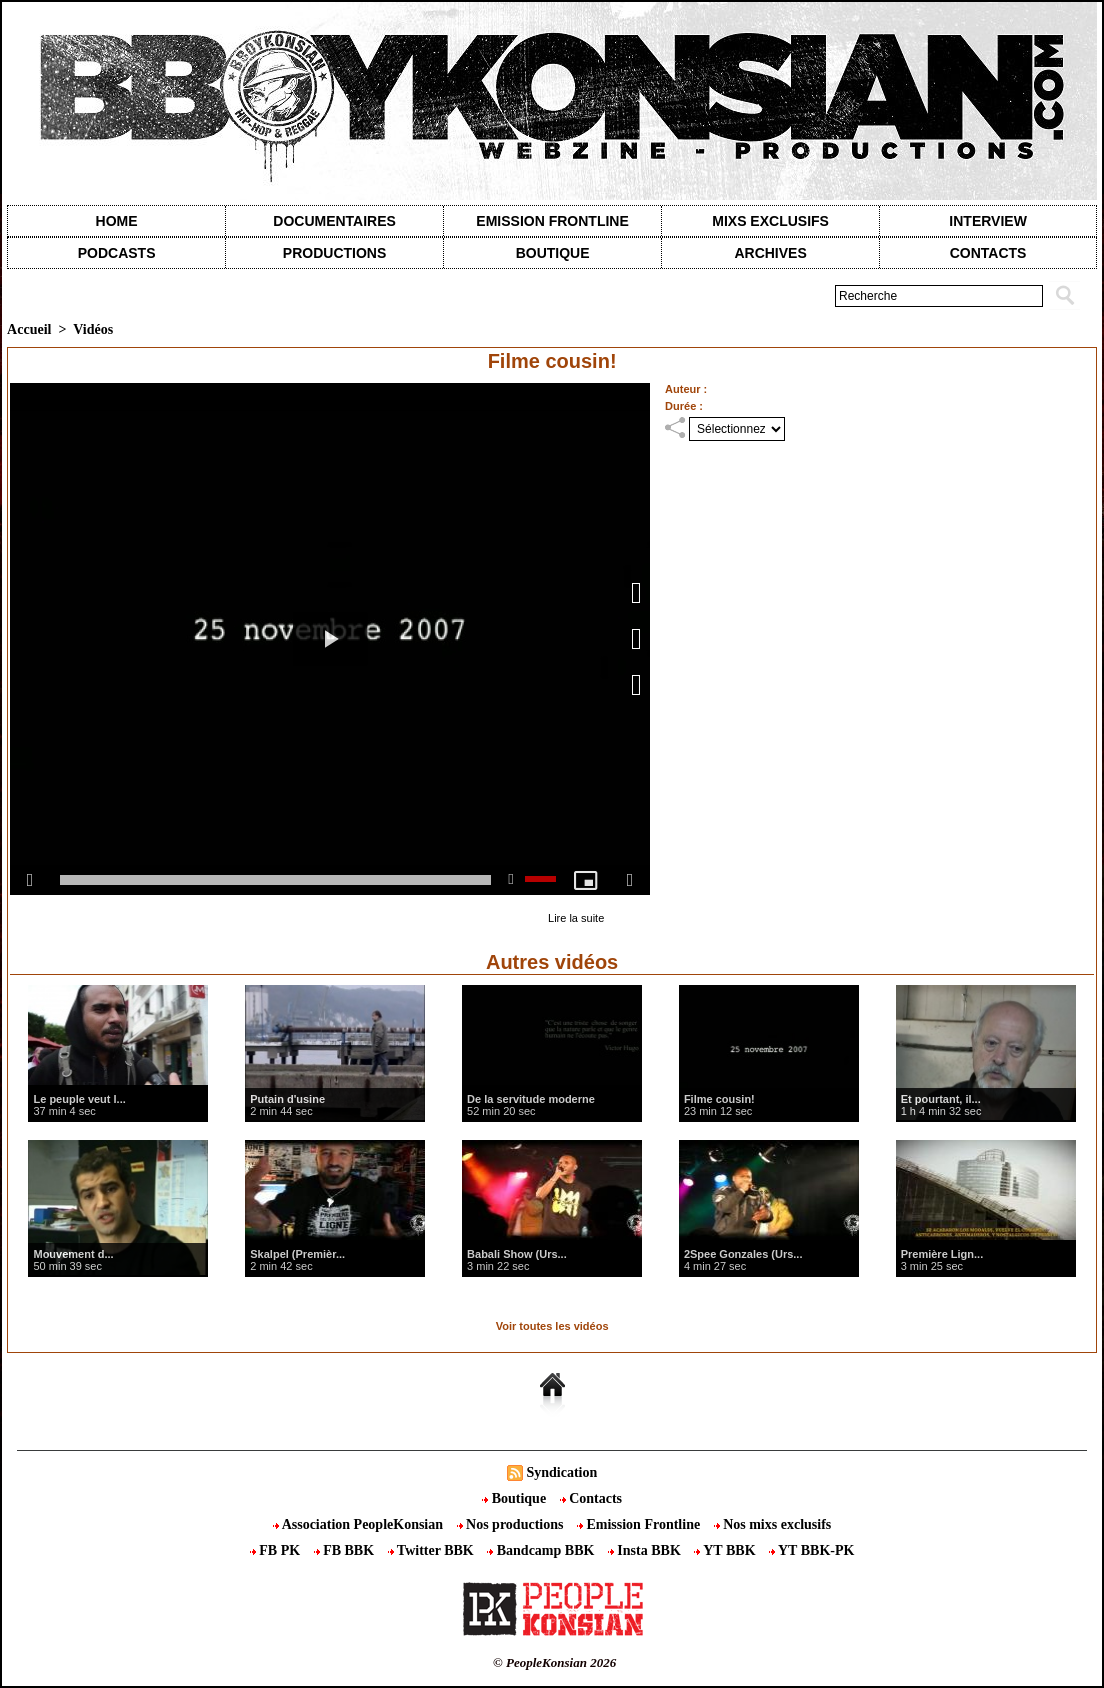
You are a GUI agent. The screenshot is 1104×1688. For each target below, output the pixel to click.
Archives (770, 253)
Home (117, 221)
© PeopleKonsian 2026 (554, 1662)
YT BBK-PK (811, 1550)
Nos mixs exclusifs (773, 1524)
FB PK (277, 1550)
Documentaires (334, 221)
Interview (988, 221)
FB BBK (346, 1550)
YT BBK (726, 1550)
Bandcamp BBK (542, 1550)
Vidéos (93, 329)
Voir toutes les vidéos (552, 1326)
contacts (988, 253)
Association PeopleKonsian (360, 1524)
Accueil (29, 329)
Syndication (561, 1472)
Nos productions (512, 1524)
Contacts (591, 1498)
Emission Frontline (552, 221)
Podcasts (117, 253)
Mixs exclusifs (770, 221)
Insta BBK (646, 1550)
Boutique (553, 253)
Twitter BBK (433, 1550)
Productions (334, 253)
